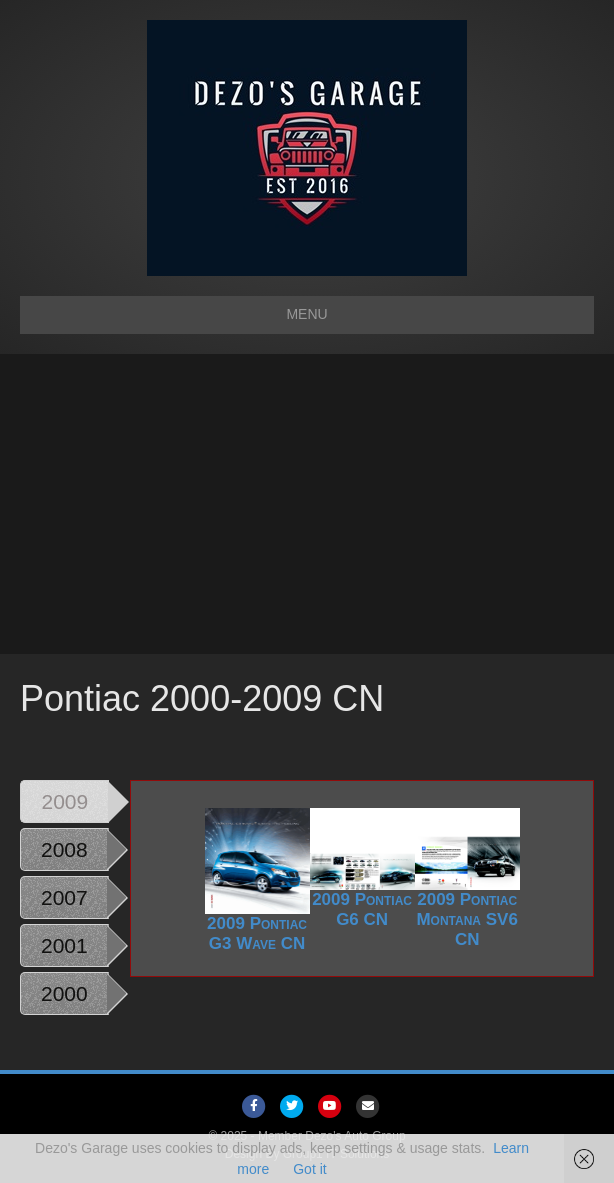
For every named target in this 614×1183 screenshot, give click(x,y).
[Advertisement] (307, 504)
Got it (309, 1169)
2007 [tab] (64, 897)
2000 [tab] (64, 993)
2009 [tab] (65, 801)
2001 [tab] (64, 945)
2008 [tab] (64, 849)
